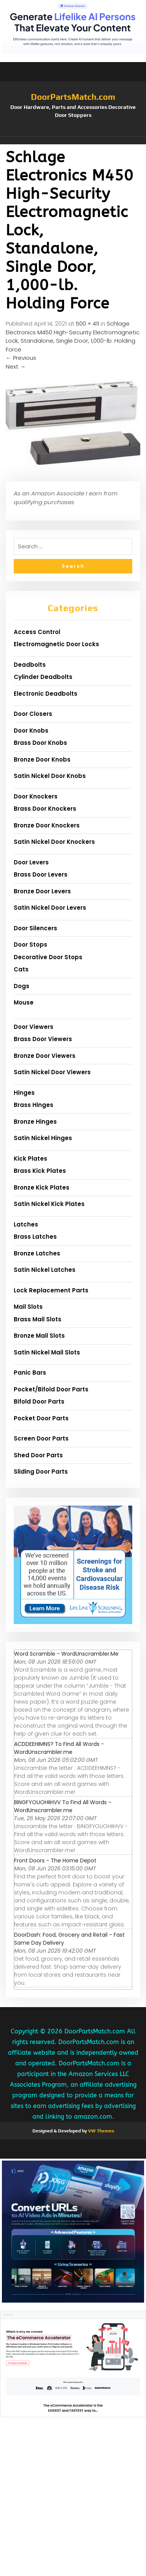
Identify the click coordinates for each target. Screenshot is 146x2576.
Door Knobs (31, 731)
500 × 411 (87, 323)
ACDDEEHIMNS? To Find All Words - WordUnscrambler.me (59, 1748)
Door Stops (30, 945)
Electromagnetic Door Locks (56, 644)
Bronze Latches (37, 1253)
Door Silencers (35, 928)
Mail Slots (28, 1307)
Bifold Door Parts (39, 1401)
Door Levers (31, 862)
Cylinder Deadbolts (43, 677)
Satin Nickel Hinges (43, 1138)
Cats (21, 969)
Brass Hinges (33, 1105)
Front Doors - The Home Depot (55, 1860)
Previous (21, 358)
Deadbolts (30, 665)
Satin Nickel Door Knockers (54, 842)
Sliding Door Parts (41, 1472)
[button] (73, 140)
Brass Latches (35, 1237)
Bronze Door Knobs (42, 759)
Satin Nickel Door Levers (50, 908)
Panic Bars (30, 1373)
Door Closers (33, 714)
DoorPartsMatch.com (73, 97)
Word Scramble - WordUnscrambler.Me (66, 1654)
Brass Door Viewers (43, 1039)
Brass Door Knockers (45, 809)
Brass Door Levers (40, 874)
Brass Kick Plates (40, 1171)
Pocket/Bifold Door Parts (51, 1389)
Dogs (21, 986)
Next (16, 367)
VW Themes (100, 2131)
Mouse (24, 1002)
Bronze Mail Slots (39, 1336)
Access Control (37, 632)
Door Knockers (36, 796)
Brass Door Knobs (40, 743)
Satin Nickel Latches (44, 1270)
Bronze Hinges (35, 1122)
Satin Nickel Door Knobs (50, 776)
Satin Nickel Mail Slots (47, 1352)
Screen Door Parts (41, 1438)
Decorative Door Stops (48, 957)
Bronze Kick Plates (41, 1187)
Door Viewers (33, 1027)
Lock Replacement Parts (51, 1290)
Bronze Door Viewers (44, 1056)
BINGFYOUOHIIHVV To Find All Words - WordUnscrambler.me (62, 1806)
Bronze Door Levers (42, 891)
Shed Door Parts (38, 1455)
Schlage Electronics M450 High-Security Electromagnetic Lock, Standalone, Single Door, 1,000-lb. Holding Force (73, 336)
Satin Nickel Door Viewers (52, 1072)
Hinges (24, 1093)
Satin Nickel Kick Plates (49, 1204)
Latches (26, 1224)
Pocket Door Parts (41, 1418)
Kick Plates (30, 1159)
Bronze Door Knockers (47, 825)
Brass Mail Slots (37, 1319)
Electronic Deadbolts (45, 694)
